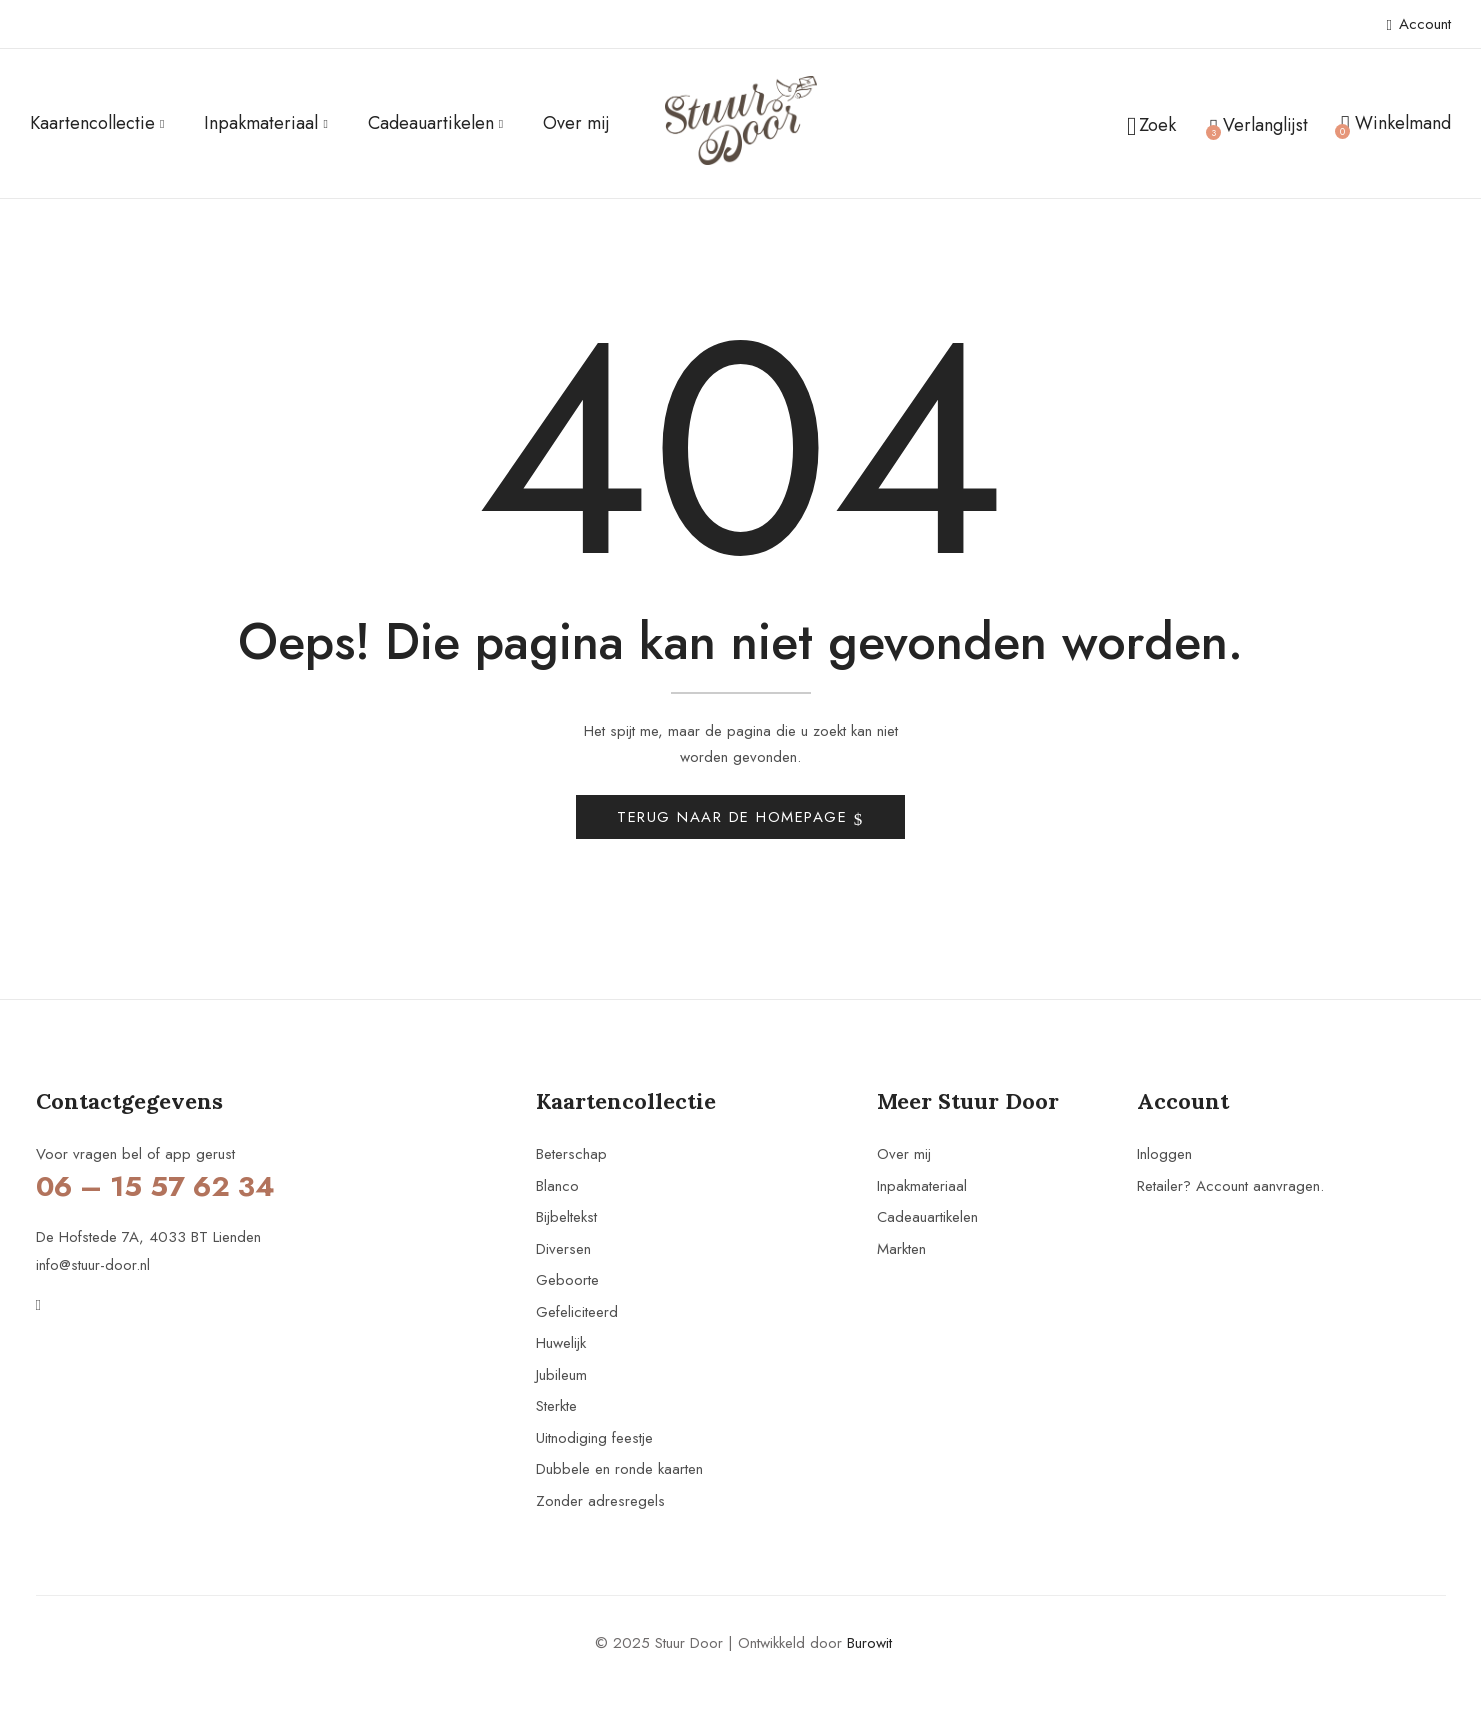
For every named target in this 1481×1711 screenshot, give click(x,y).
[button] (1396, 124)
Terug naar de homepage (735, 822)
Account (1419, 24)
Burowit (869, 1648)
